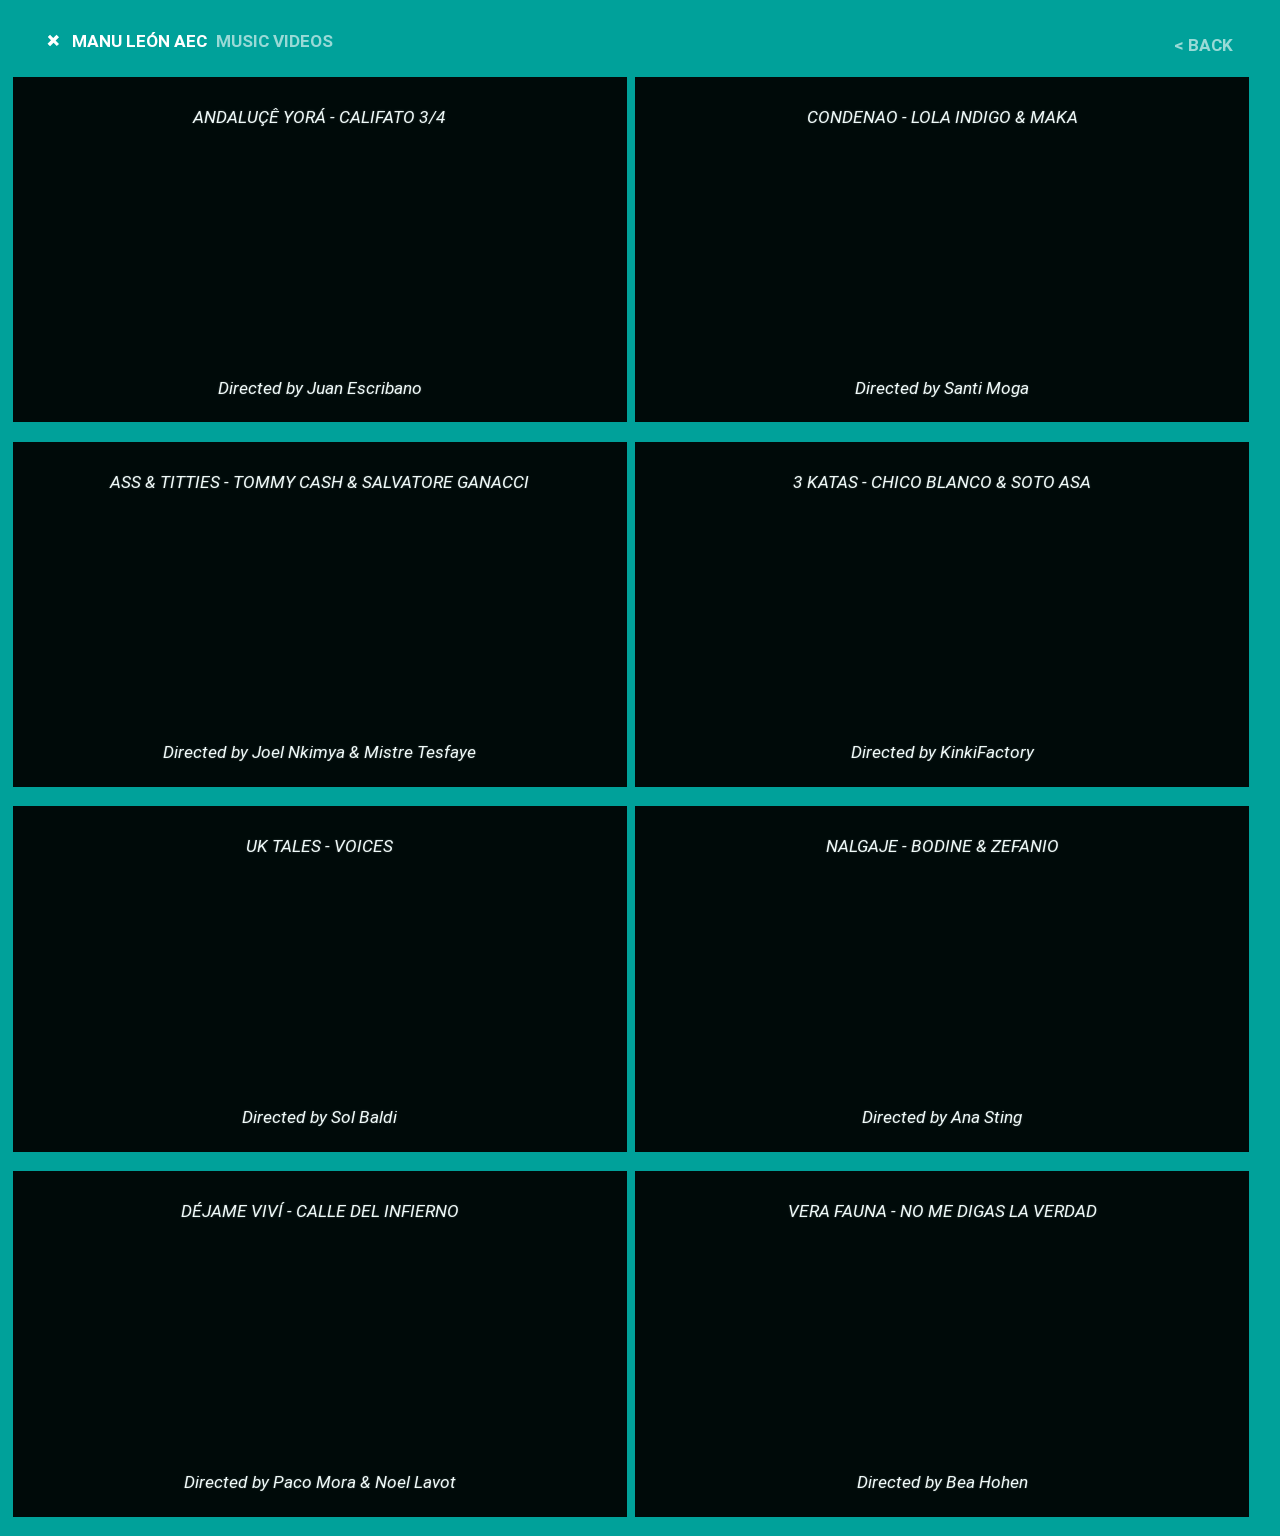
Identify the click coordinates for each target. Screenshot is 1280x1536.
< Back (1203, 45)
